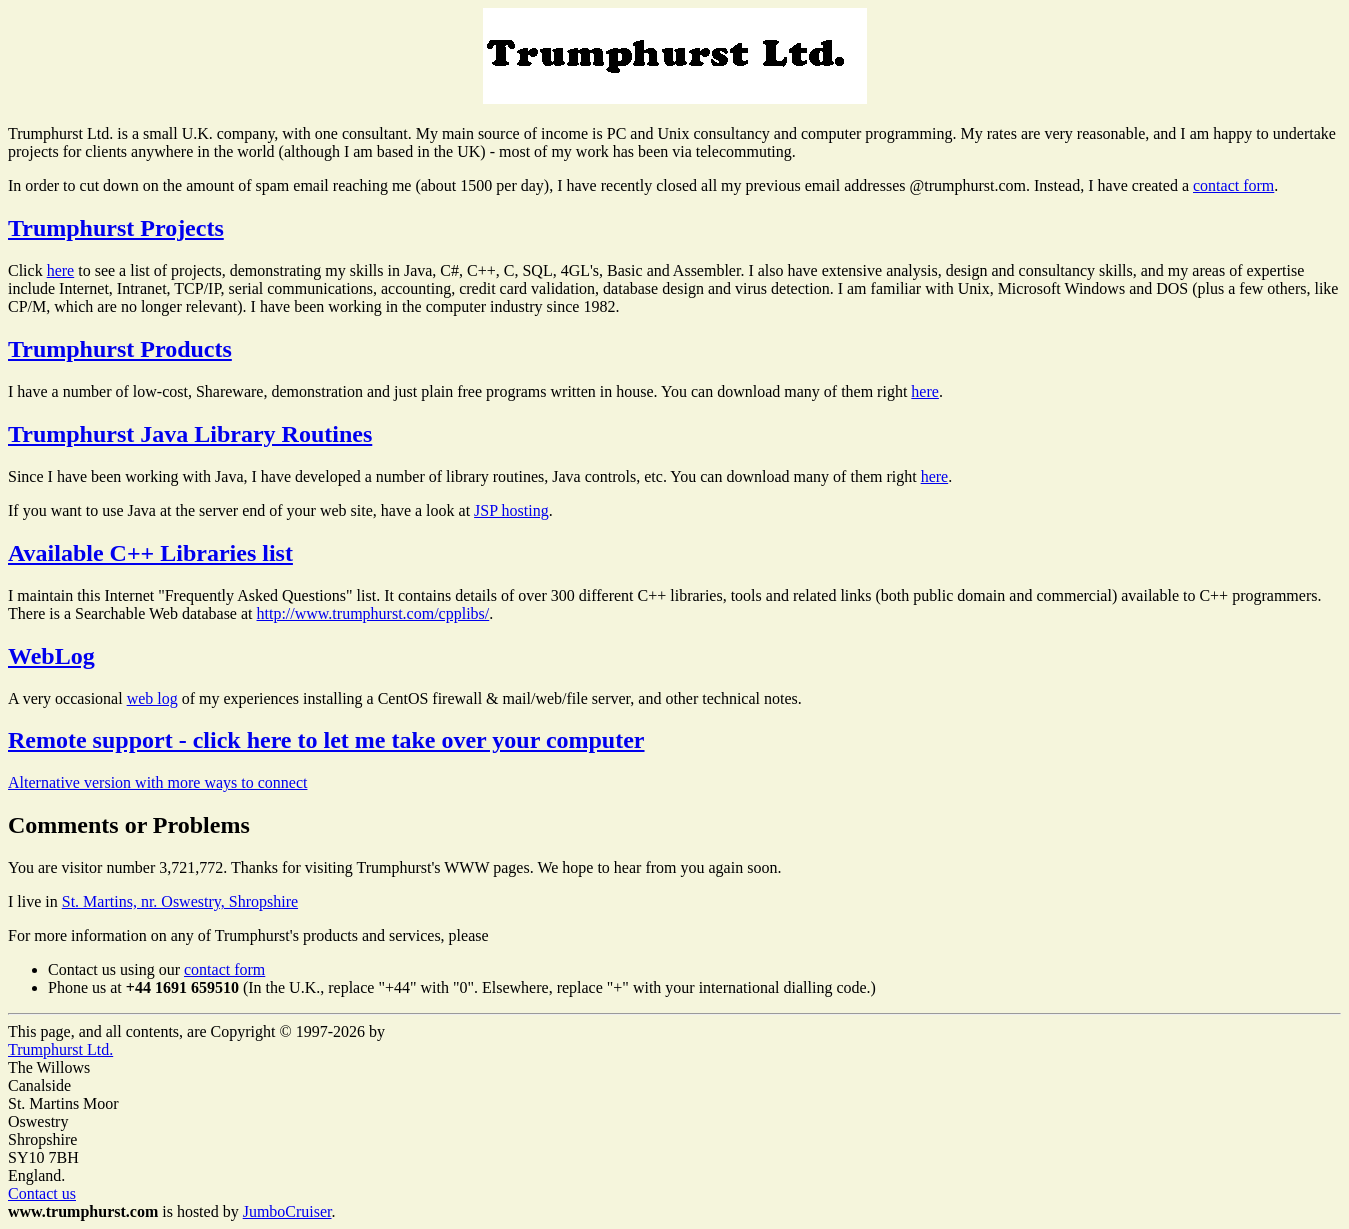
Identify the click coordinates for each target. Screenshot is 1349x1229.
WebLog (51, 656)
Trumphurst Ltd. (60, 1049)
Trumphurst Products (120, 349)
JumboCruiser (287, 1211)
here (61, 270)
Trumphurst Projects (116, 228)
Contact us (42, 1193)
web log (152, 698)
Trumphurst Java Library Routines (190, 434)
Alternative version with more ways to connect (157, 782)
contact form (1233, 185)
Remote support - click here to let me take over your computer (326, 740)
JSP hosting (511, 510)
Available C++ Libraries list (150, 553)
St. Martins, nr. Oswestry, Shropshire (180, 901)
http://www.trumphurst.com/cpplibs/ (373, 613)
